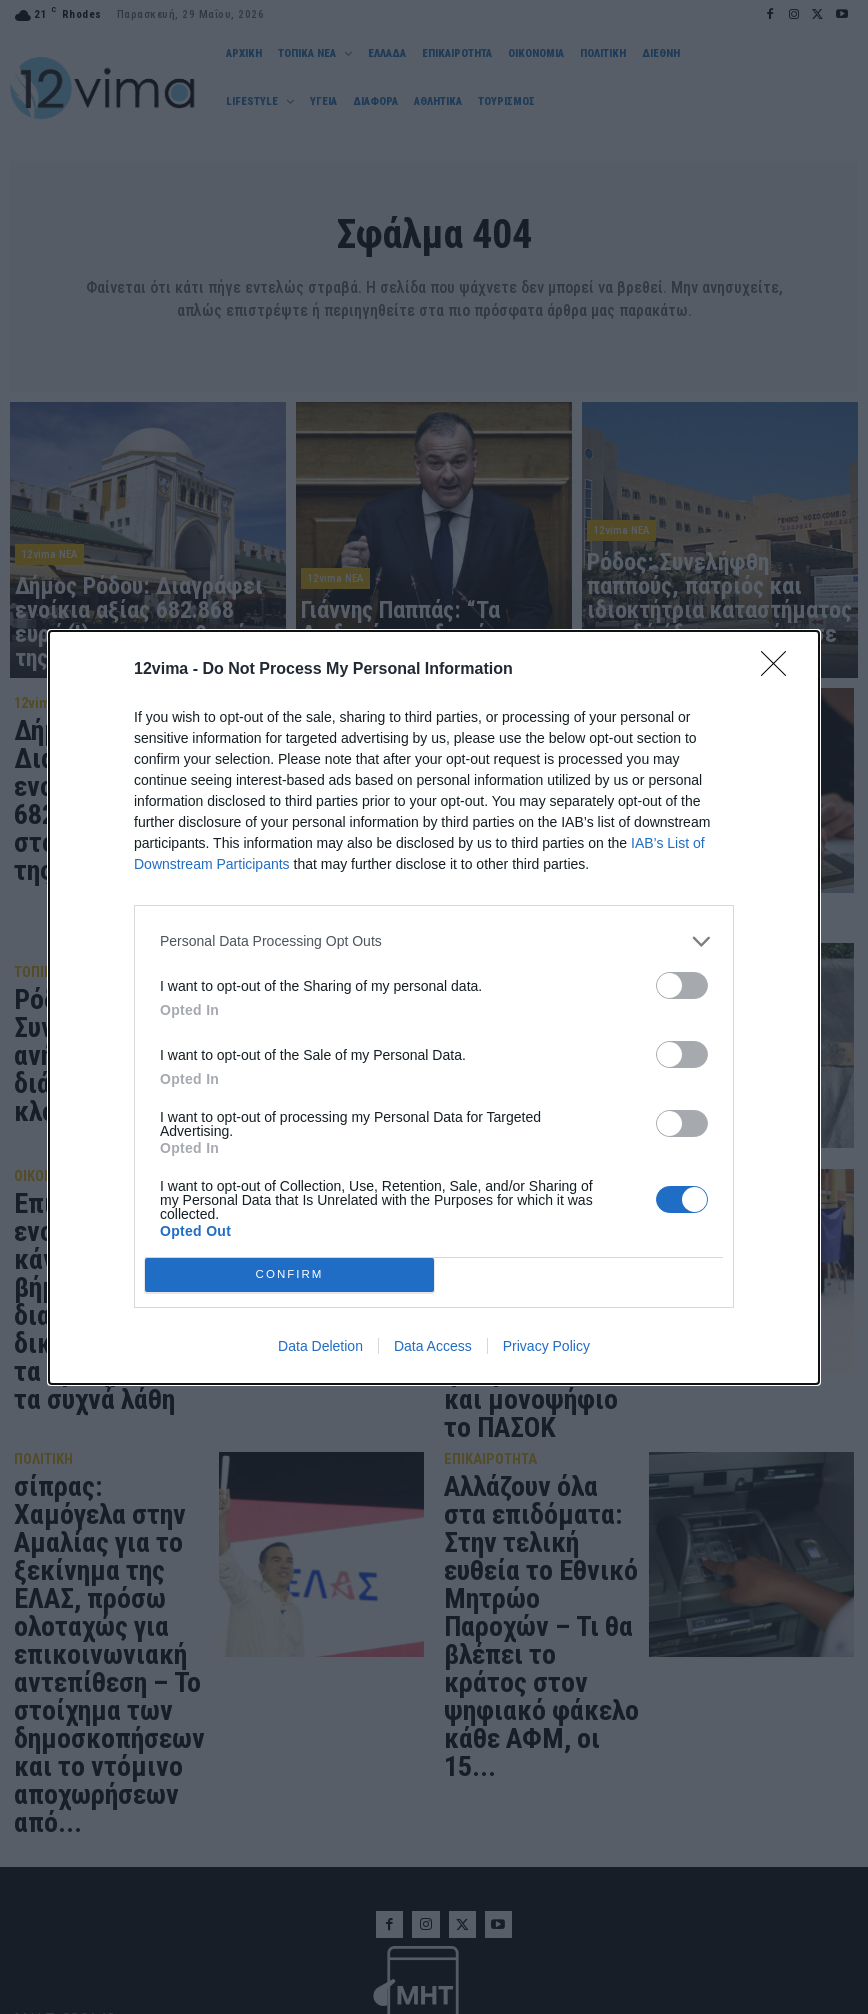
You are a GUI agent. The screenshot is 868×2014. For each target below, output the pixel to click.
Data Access (433, 1346)
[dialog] (434, 1007)
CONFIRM (289, 1273)
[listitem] (434, 941)
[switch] (682, 985)
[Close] (780, 670)
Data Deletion (320, 1346)
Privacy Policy (546, 1346)
